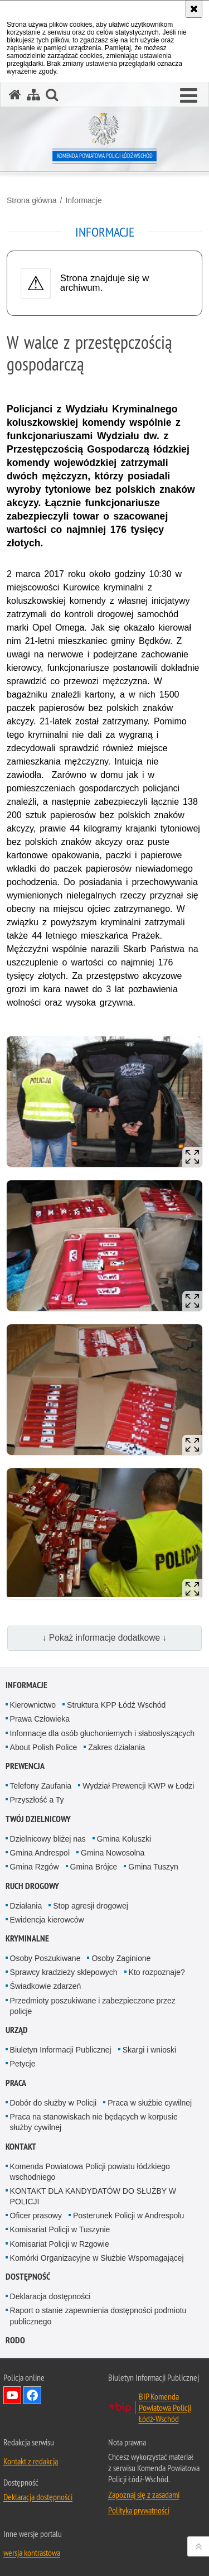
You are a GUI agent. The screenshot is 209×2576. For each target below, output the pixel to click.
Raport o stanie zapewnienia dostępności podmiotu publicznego (98, 2315)
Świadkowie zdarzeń (45, 1986)
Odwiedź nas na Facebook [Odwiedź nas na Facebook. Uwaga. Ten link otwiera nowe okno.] (32, 2395)
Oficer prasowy (36, 2215)
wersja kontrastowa (31, 2552)
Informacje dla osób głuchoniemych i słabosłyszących (102, 1733)
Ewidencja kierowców (47, 1919)
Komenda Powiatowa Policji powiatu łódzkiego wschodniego (90, 2171)
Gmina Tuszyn (153, 1866)
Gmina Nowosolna (112, 1852)
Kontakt (21, 2146)
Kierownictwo (33, 1704)
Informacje (83, 200)
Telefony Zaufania (41, 1785)
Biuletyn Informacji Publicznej (60, 2049)
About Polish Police (43, 1747)
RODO (15, 2340)
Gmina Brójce (94, 1866)
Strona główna (32, 200)
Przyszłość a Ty (37, 1799)
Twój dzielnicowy (38, 1819)
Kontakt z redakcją (30, 2461)
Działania (26, 1905)
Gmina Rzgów (34, 1866)
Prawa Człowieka (40, 1718)
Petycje (23, 2063)
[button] (188, 96)
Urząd (17, 2030)
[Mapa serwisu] (33, 95)
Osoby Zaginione (120, 1958)
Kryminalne (27, 1938)
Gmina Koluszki (124, 1838)
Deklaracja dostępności (50, 2296)
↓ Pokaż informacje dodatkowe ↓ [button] (104, 1637)
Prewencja (25, 1766)
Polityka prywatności (138, 2510)
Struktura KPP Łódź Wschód (116, 1704)
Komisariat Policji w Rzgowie (59, 2243)
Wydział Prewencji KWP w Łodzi (138, 1785)
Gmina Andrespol (40, 1852)
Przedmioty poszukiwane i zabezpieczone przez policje (93, 2006)
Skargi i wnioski (149, 2049)
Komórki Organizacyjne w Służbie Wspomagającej (97, 2257)
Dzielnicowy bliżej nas (48, 1838)
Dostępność (28, 2276)
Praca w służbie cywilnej (150, 2102)
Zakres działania (116, 1747)
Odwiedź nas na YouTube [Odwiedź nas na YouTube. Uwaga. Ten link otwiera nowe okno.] (12, 2395)
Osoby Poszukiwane (45, 1958)
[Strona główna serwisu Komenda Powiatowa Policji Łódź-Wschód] (15, 95)
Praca (16, 2083)
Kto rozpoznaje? (157, 1972)
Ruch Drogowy (32, 1886)
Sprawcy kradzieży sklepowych (64, 1972)
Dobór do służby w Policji (53, 2102)
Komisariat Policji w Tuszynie (60, 2229)
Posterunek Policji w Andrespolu (128, 2215)
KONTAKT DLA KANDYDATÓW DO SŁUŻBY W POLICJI (93, 2196)
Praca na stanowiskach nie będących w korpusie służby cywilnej (94, 2122)
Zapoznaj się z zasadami (143, 2494)
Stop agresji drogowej (90, 1905)
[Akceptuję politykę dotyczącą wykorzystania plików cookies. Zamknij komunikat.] (194, 9)
